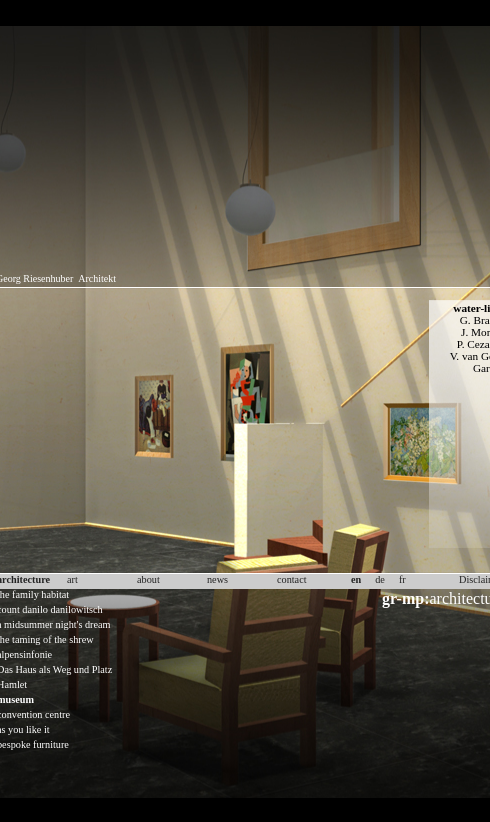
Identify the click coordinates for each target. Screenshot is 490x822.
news (217, 579)
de (380, 579)
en (356, 579)
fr (402, 579)
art (72, 579)
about (148, 579)
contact (292, 579)
